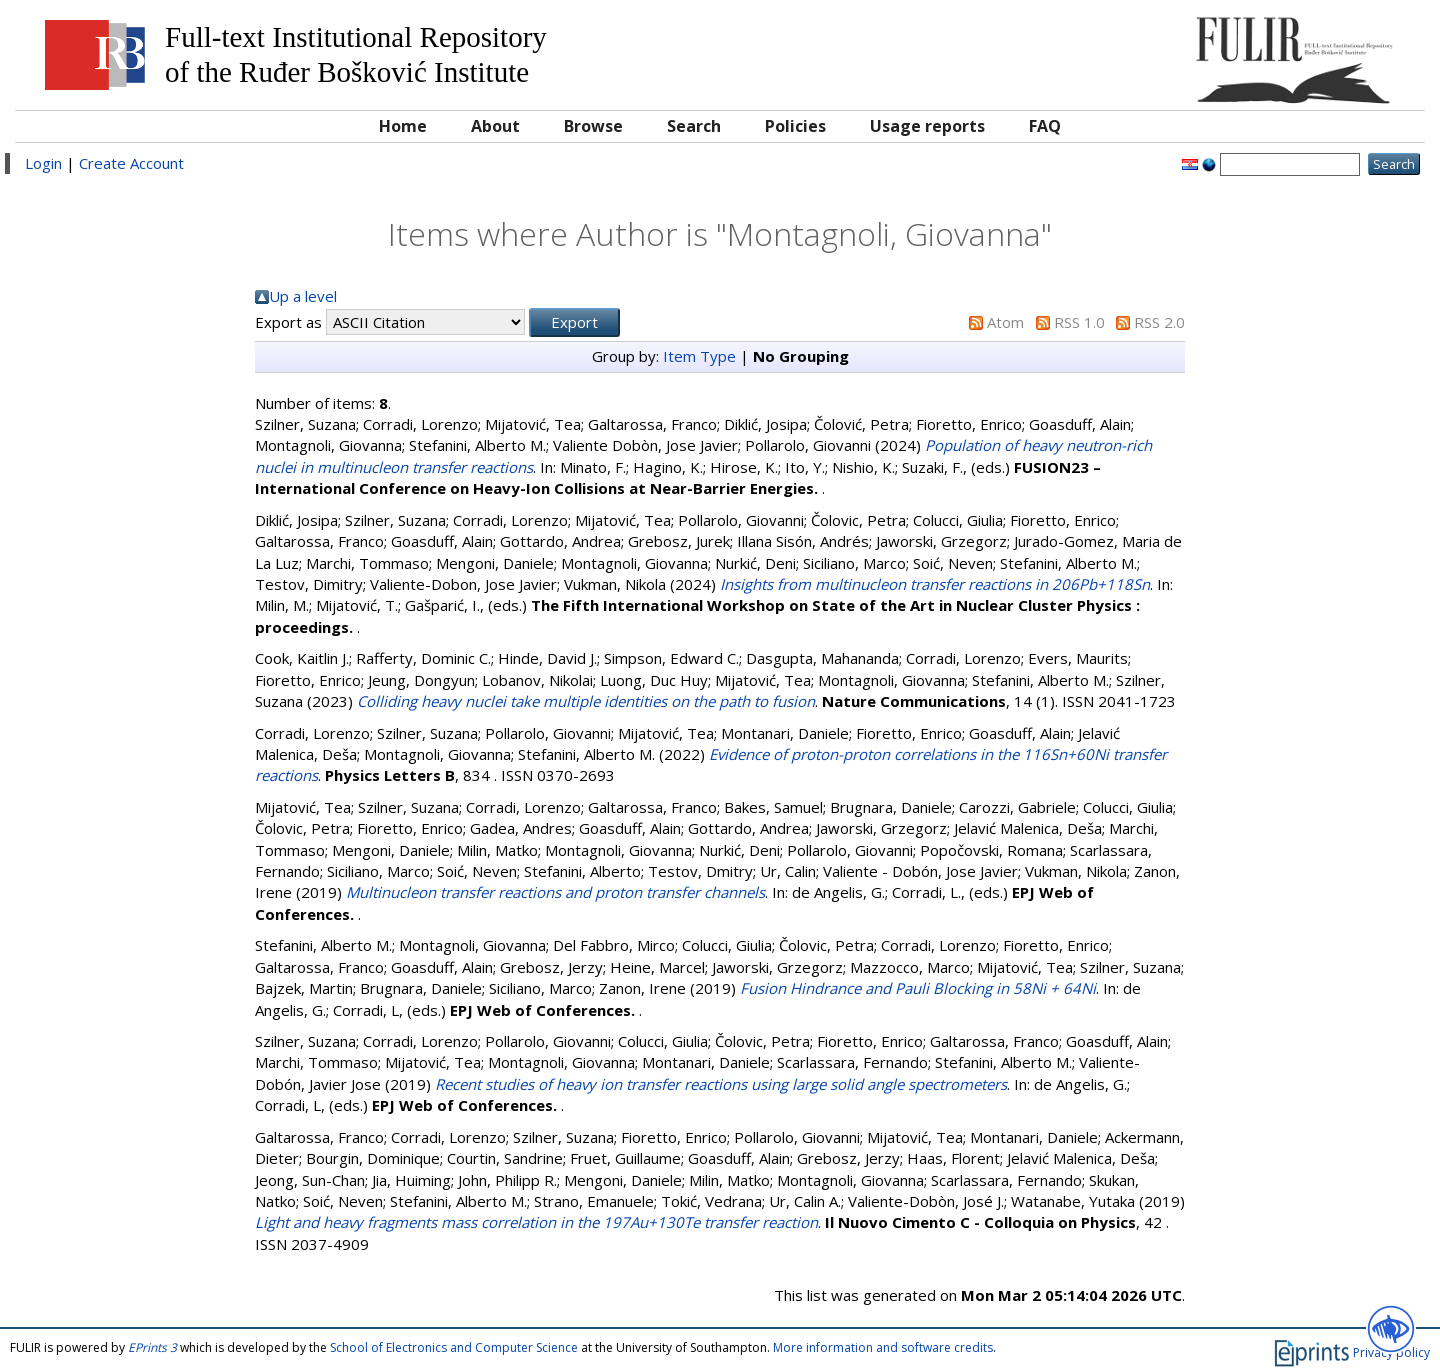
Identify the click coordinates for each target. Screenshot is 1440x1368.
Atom (1005, 322)
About (495, 126)
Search (694, 126)
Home (403, 126)
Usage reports (927, 126)
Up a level (303, 296)
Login (43, 163)
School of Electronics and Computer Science (454, 1347)
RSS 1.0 (1079, 322)
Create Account (131, 163)
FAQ (1045, 126)
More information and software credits (883, 1347)
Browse (593, 126)
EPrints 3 (152, 1347)
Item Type (699, 356)
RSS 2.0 (1159, 322)
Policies (795, 126)
